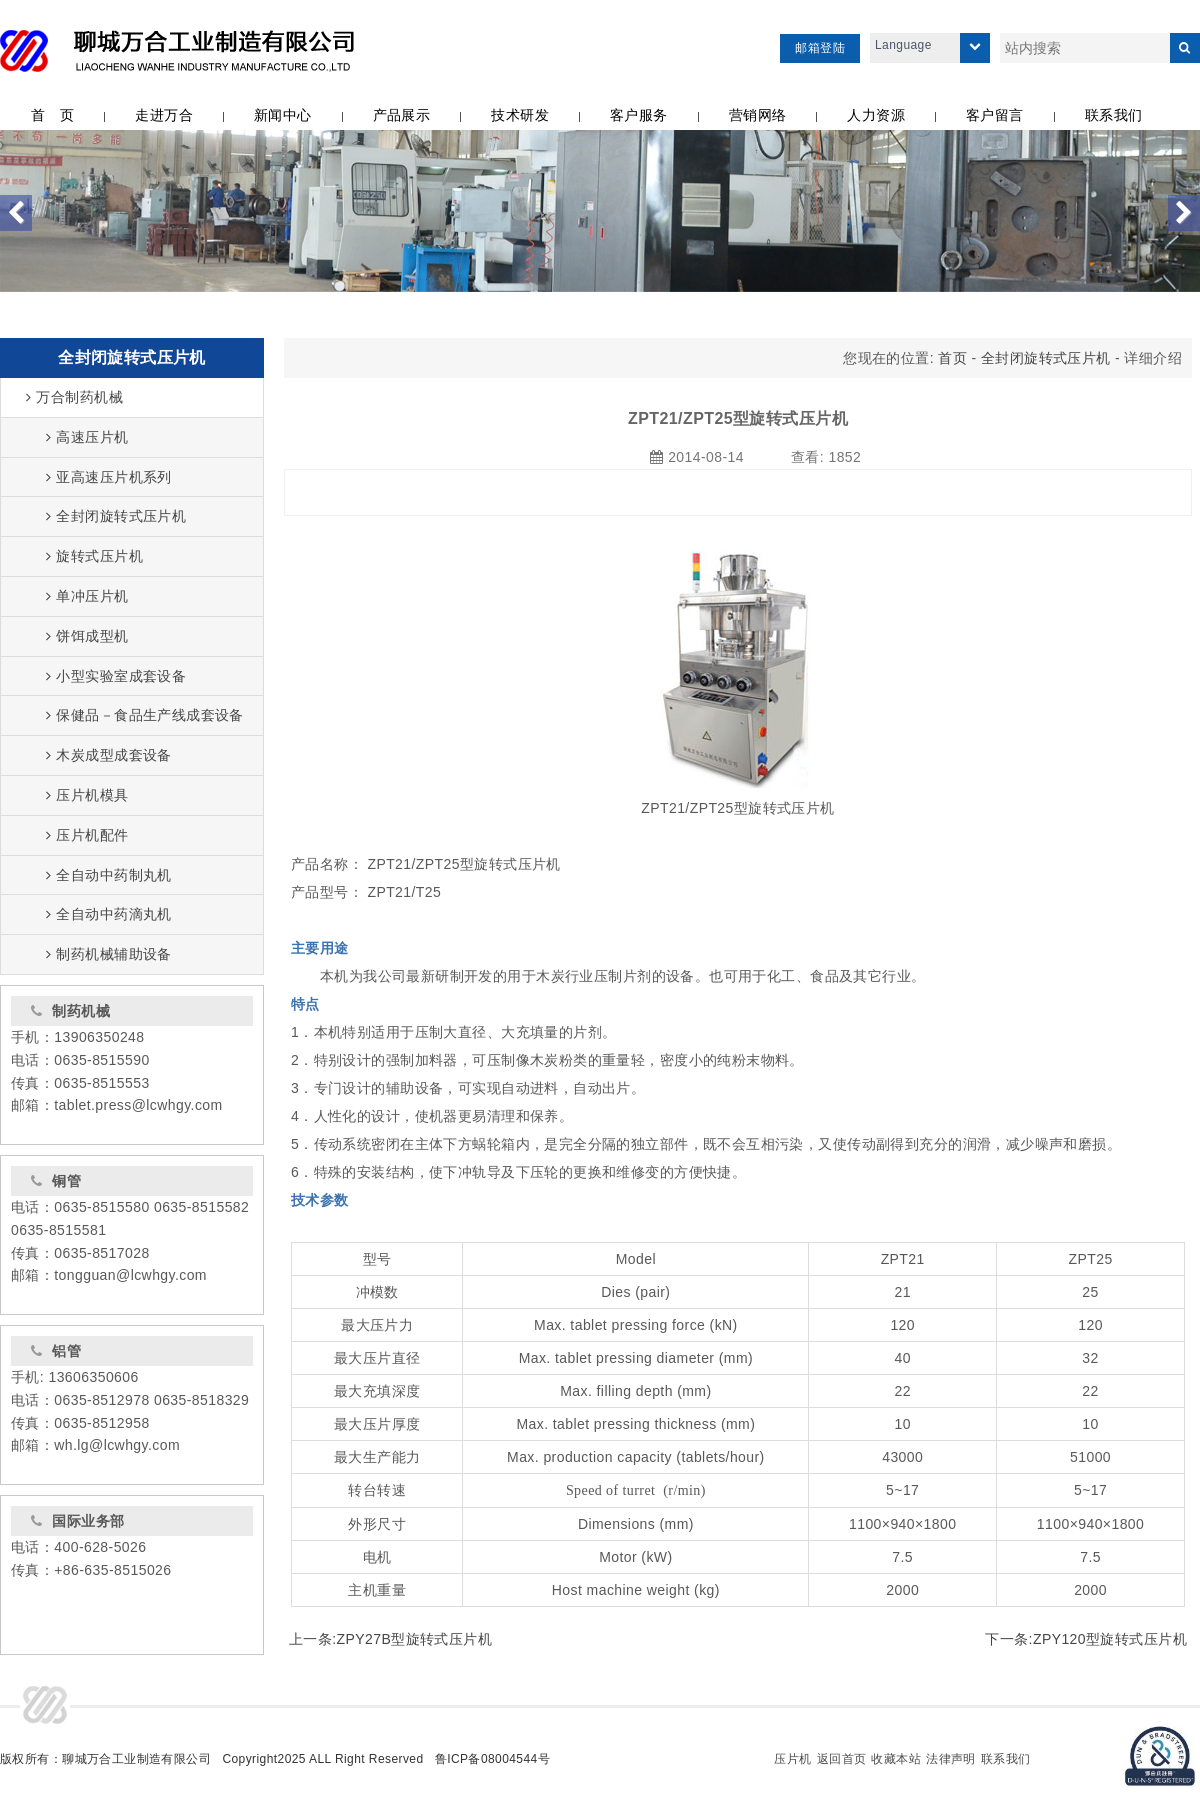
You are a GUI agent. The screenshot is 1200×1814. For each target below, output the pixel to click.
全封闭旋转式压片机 (132, 357)
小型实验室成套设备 (116, 676)
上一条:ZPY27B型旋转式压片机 (390, 1639)
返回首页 (842, 1759)
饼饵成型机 (87, 636)
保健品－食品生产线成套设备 (145, 715)
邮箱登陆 (820, 48)
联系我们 (1006, 1759)
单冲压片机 (87, 596)
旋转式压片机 (94, 556)
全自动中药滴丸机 (109, 914)
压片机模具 (87, 795)
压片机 (792, 1759)
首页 (952, 358)
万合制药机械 (74, 397)
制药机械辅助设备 (109, 954)
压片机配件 (87, 835)
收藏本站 (896, 1759)
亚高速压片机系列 (109, 477)
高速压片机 (87, 437)
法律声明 (951, 1759)
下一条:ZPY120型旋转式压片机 (1086, 1639)
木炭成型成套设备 (109, 755)
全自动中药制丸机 (109, 875)
